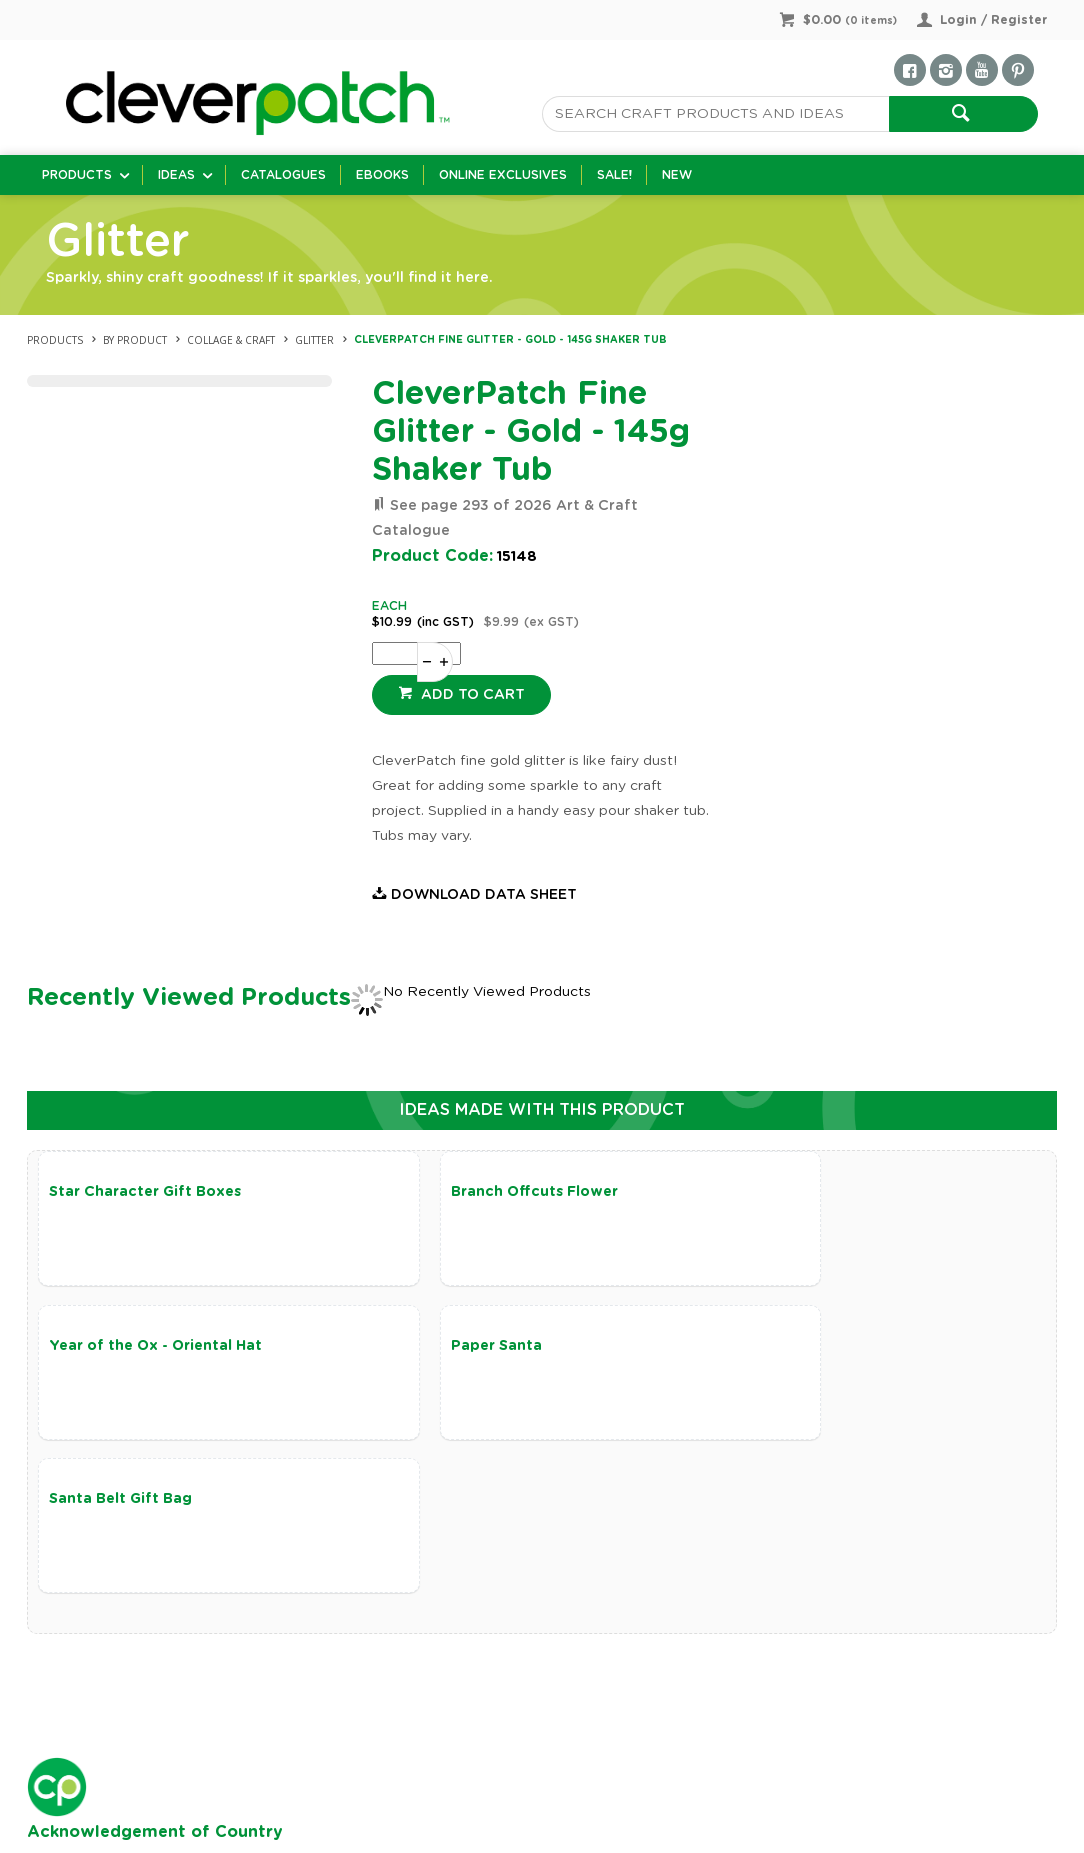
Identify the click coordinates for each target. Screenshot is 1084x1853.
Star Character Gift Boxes (145, 1192)
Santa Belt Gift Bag (460, 1348)
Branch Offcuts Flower (472, 1192)
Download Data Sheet (484, 895)
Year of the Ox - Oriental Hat (834, 1192)
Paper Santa (94, 1348)
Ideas (176, 175)
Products (77, 175)
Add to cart (471, 695)
